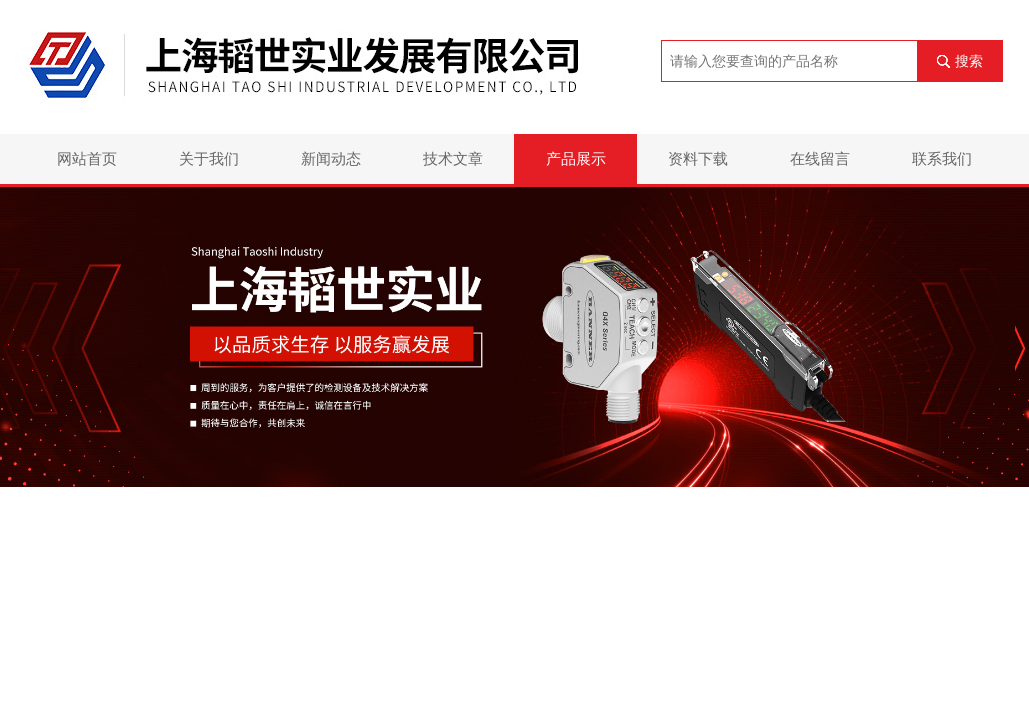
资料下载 (698, 158)
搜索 (969, 61)
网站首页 (87, 158)
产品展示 (576, 158)
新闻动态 (331, 158)
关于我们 (209, 158)
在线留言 (820, 158)
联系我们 (942, 158)
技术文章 (453, 158)
